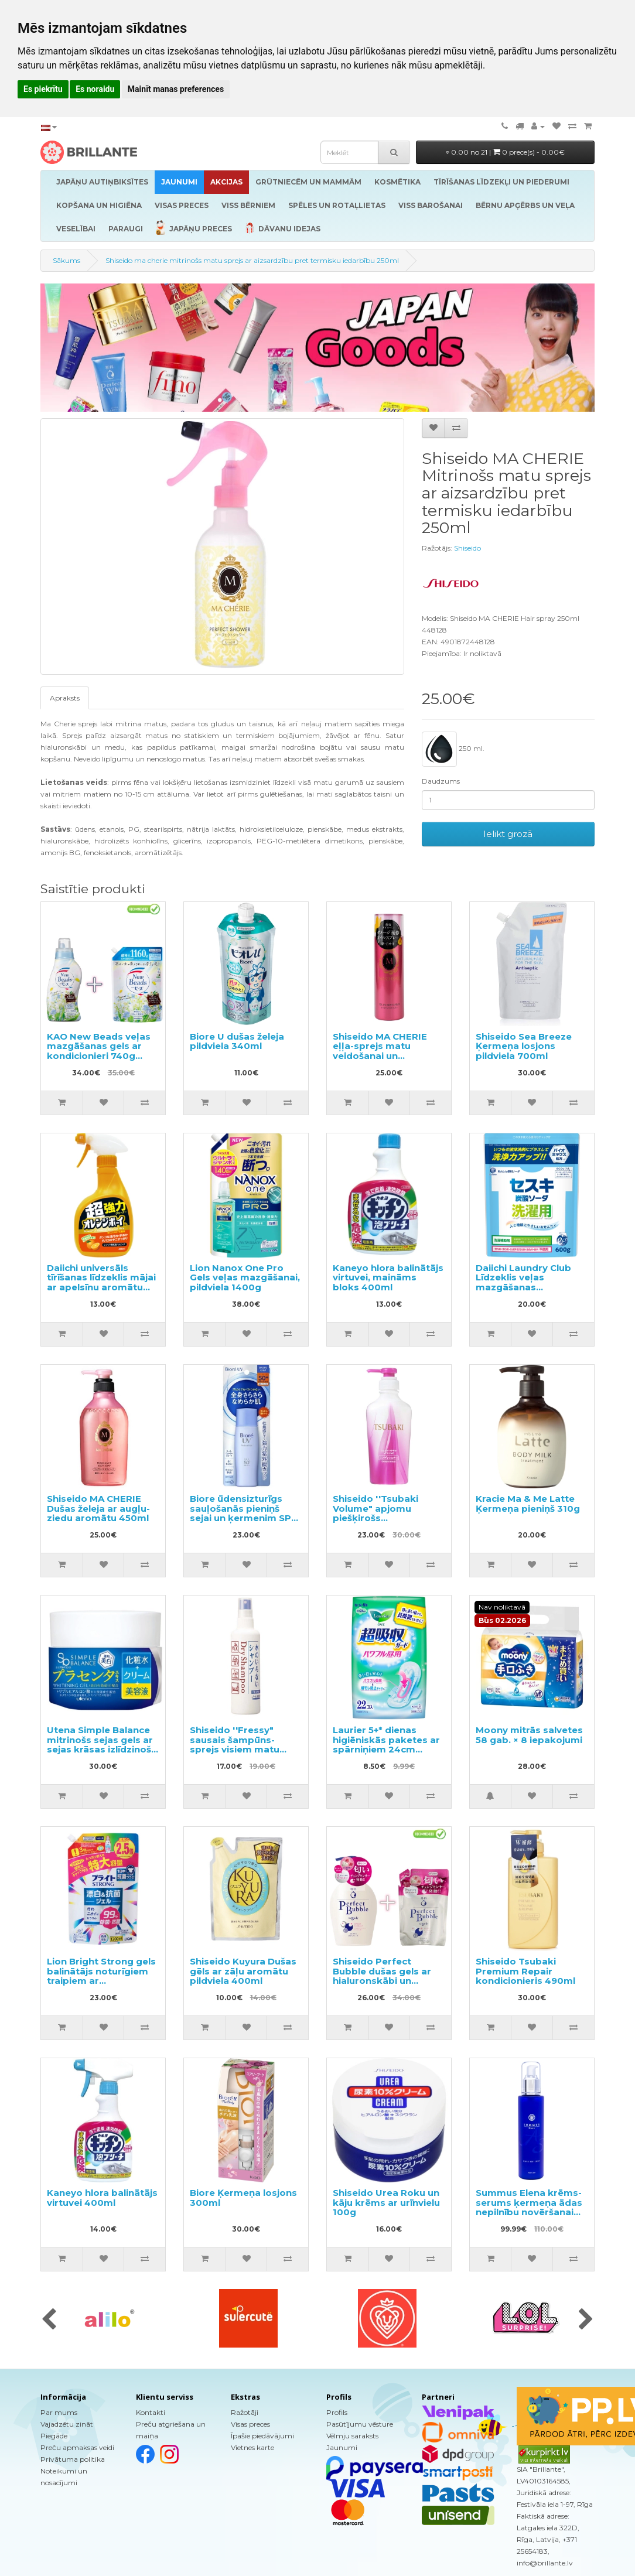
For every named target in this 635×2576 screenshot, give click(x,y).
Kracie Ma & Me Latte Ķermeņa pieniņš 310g (528, 1503)
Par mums (58, 2412)
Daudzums (441, 781)
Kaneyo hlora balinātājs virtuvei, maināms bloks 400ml (388, 1277)
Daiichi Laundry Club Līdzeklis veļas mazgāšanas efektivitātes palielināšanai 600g (523, 1287)
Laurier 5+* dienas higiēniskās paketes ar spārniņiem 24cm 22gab (386, 1744)
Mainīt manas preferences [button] (176, 89)
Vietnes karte (252, 2447)
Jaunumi (341, 2447)
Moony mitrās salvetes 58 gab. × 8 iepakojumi (529, 1734)
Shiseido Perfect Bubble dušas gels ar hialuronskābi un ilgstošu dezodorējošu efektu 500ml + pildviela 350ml (386, 1985)
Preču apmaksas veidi (77, 2447)
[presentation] (48, 2320)
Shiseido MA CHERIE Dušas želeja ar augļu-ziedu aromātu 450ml (98, 1508)
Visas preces (250, 2424)
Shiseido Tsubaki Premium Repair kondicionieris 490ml (525, 1971)
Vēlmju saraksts (352, 2435)
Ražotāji (244, 2412)
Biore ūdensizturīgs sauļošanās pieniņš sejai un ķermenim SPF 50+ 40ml (243, 1513)
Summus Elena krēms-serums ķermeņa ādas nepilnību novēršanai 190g (529, 2207)
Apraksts (65, 697)
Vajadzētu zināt (66, 2424)
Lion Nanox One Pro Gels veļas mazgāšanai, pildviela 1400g (245, 1277)
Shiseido (467, 548)
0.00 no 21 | (505, 152)
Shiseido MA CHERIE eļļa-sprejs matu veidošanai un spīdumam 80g (380, 1051)
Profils (336, 2412)
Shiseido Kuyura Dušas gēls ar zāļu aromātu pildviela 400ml (243, 1971)
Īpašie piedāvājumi (262, 2435)
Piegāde (53, 2435)
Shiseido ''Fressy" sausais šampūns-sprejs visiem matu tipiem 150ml (234, 1744)
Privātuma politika (72, 2459)
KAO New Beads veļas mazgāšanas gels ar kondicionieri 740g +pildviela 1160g (99, 1051)
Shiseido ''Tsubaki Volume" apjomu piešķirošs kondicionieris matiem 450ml (386, 1518)
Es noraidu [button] (95, 89)
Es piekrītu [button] (43, 89)
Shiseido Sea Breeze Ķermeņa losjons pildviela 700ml (524, 1046)
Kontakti (150, 2412)
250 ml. (453, 749)
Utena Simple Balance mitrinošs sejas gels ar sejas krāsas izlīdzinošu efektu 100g (102, 1744)
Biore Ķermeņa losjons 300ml (243, 2197)
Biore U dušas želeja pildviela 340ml (237, 1041)
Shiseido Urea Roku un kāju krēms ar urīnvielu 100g (386, 2202)
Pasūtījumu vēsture (359, 2424)
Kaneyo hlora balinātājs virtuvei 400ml (102, 2197)
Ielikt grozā (507, 833)
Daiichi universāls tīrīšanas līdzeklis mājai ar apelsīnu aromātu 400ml (101, 1282)
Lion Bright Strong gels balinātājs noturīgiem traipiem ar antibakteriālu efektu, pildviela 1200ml (101, 1981)
